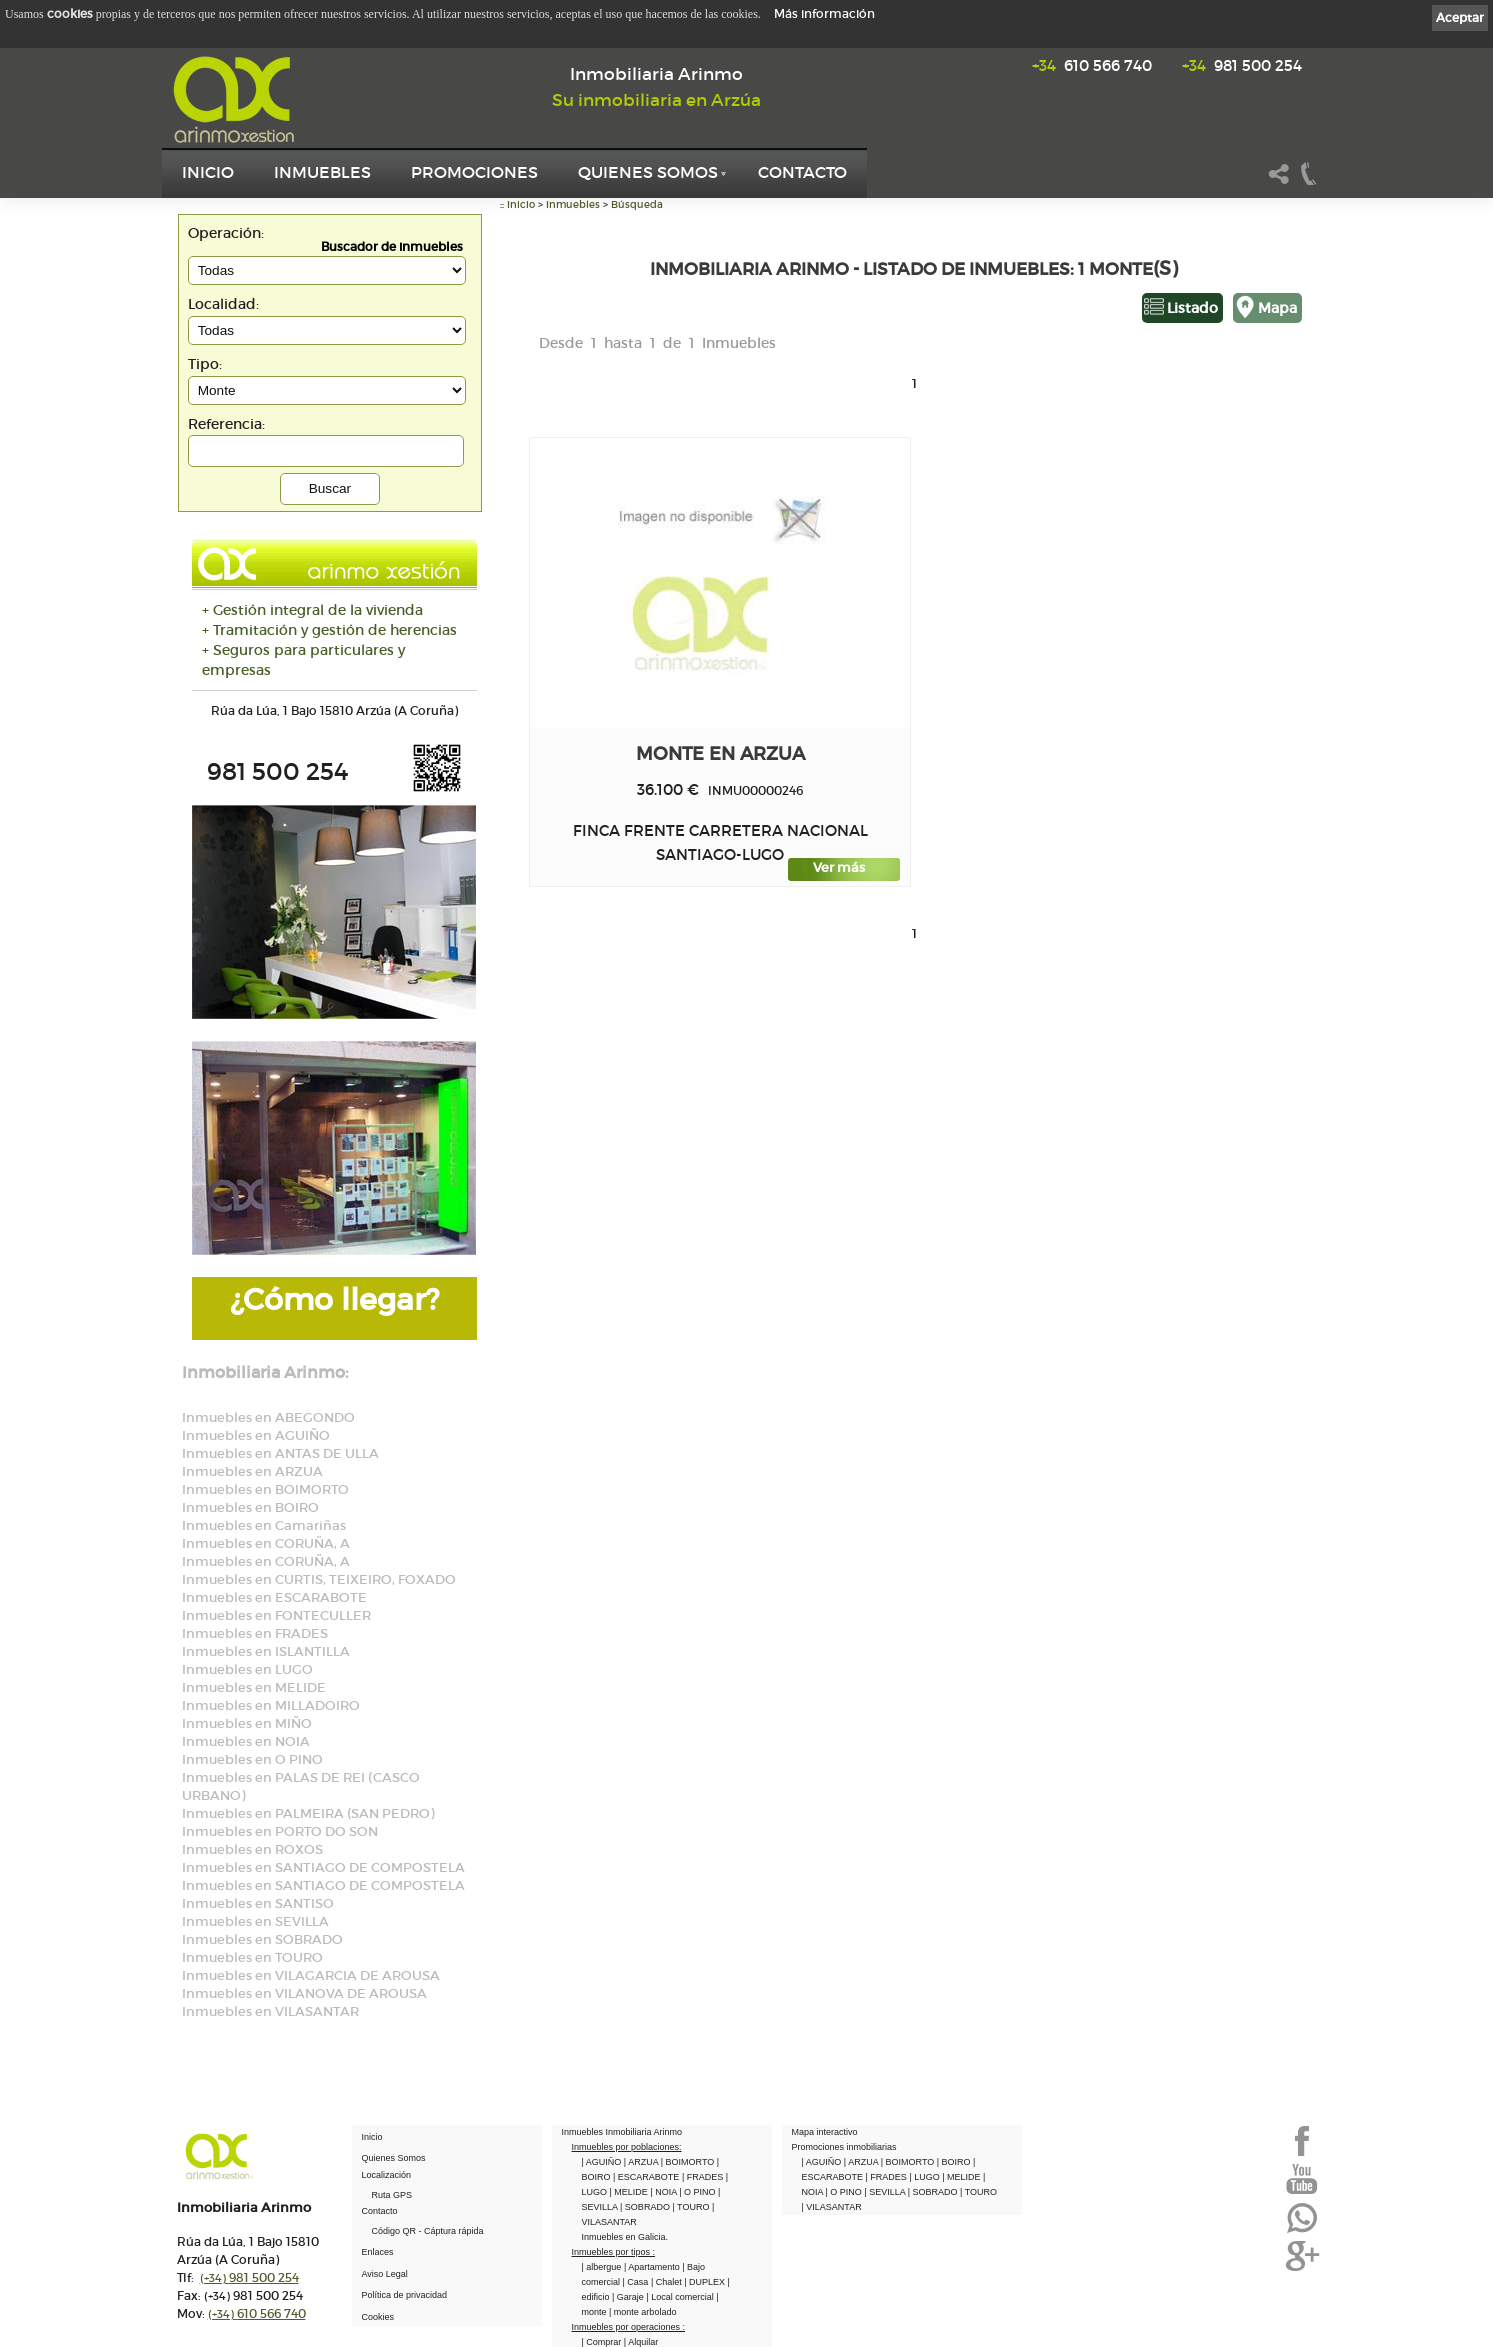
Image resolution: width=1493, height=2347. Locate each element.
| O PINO (698, 2192)
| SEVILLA (885, 2192)
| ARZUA (642, 2162)
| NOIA (664, 2192)
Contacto (802, 172)
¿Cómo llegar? (334, 1299)
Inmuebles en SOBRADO (262, 1939)
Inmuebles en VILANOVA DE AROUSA (304, 1993)
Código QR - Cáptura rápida (428, 2231)
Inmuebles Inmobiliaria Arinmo (622, 2132)
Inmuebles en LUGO (247, 1669)
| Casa (637, 2282)
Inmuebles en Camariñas (264, 1525)
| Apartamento (653, 2267)
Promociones (474, 172)
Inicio (208, 172)
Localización (387, 2175)
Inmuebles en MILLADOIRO (271, 1705)
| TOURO (692, 2207)
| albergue (603, 2267)
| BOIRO (955, 2162)
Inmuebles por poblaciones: (627, 2147)
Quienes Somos (648, 172)
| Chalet (667, 2282)
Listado (1192, 308)
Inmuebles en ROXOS (252, 1849)
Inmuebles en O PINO (252, 1759)
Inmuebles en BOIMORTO (265, 1489)
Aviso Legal (385, 2274)
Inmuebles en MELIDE (254, 1687)
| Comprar (603, 2342)
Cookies (378, 2317)
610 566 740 (1092, 65)
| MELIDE (630, 2192)
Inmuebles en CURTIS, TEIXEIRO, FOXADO (319, 1579)
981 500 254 (1242, 65)
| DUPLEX (705, 2282)
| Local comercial (681, 2297)
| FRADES (704, 2177)
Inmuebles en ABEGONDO (268, 1417)
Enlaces (378, 2252)
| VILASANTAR (832, 2207)
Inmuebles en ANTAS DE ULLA (280, 1453)
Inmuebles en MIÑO (247, 1723)
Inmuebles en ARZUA (252, 1471)
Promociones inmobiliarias (844, 2147)
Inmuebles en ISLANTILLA (266, 1651)
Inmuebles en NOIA (246, 1741)
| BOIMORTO (689, 2162)
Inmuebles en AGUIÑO (256, 1435)
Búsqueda (637, 204)
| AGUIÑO (603, 2162)
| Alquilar (641, 2342)
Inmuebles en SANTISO (258, 1903)
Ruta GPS (392, 2195)
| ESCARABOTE (647, 2177)
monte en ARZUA (720, 753)
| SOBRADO (646, 2207)
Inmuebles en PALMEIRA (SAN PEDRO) (308, 1813)
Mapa (1277, 308)
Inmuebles (322, 172)
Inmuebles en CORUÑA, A (266, 1543)
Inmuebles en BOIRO (250, 1507)
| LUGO (925, 2177)
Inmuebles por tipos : (614, 2252)
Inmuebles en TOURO (252, 1957)
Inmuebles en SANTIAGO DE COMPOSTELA (323, 1867)
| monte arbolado (642, 2312)
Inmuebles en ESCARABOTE (274, 1597)
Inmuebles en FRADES (255, 1633)
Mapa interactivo (825, 2132)
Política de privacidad (405, 2295)
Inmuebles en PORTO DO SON (280, 1831)
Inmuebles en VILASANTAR (270, 2011)
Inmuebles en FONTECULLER (276, 1615)
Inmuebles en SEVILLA (255, 1921)
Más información (824, 13)
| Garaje (629, 2297)
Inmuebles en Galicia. (625, 2237)
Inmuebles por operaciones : (629, 2327)
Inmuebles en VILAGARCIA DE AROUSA (311, 1975)
